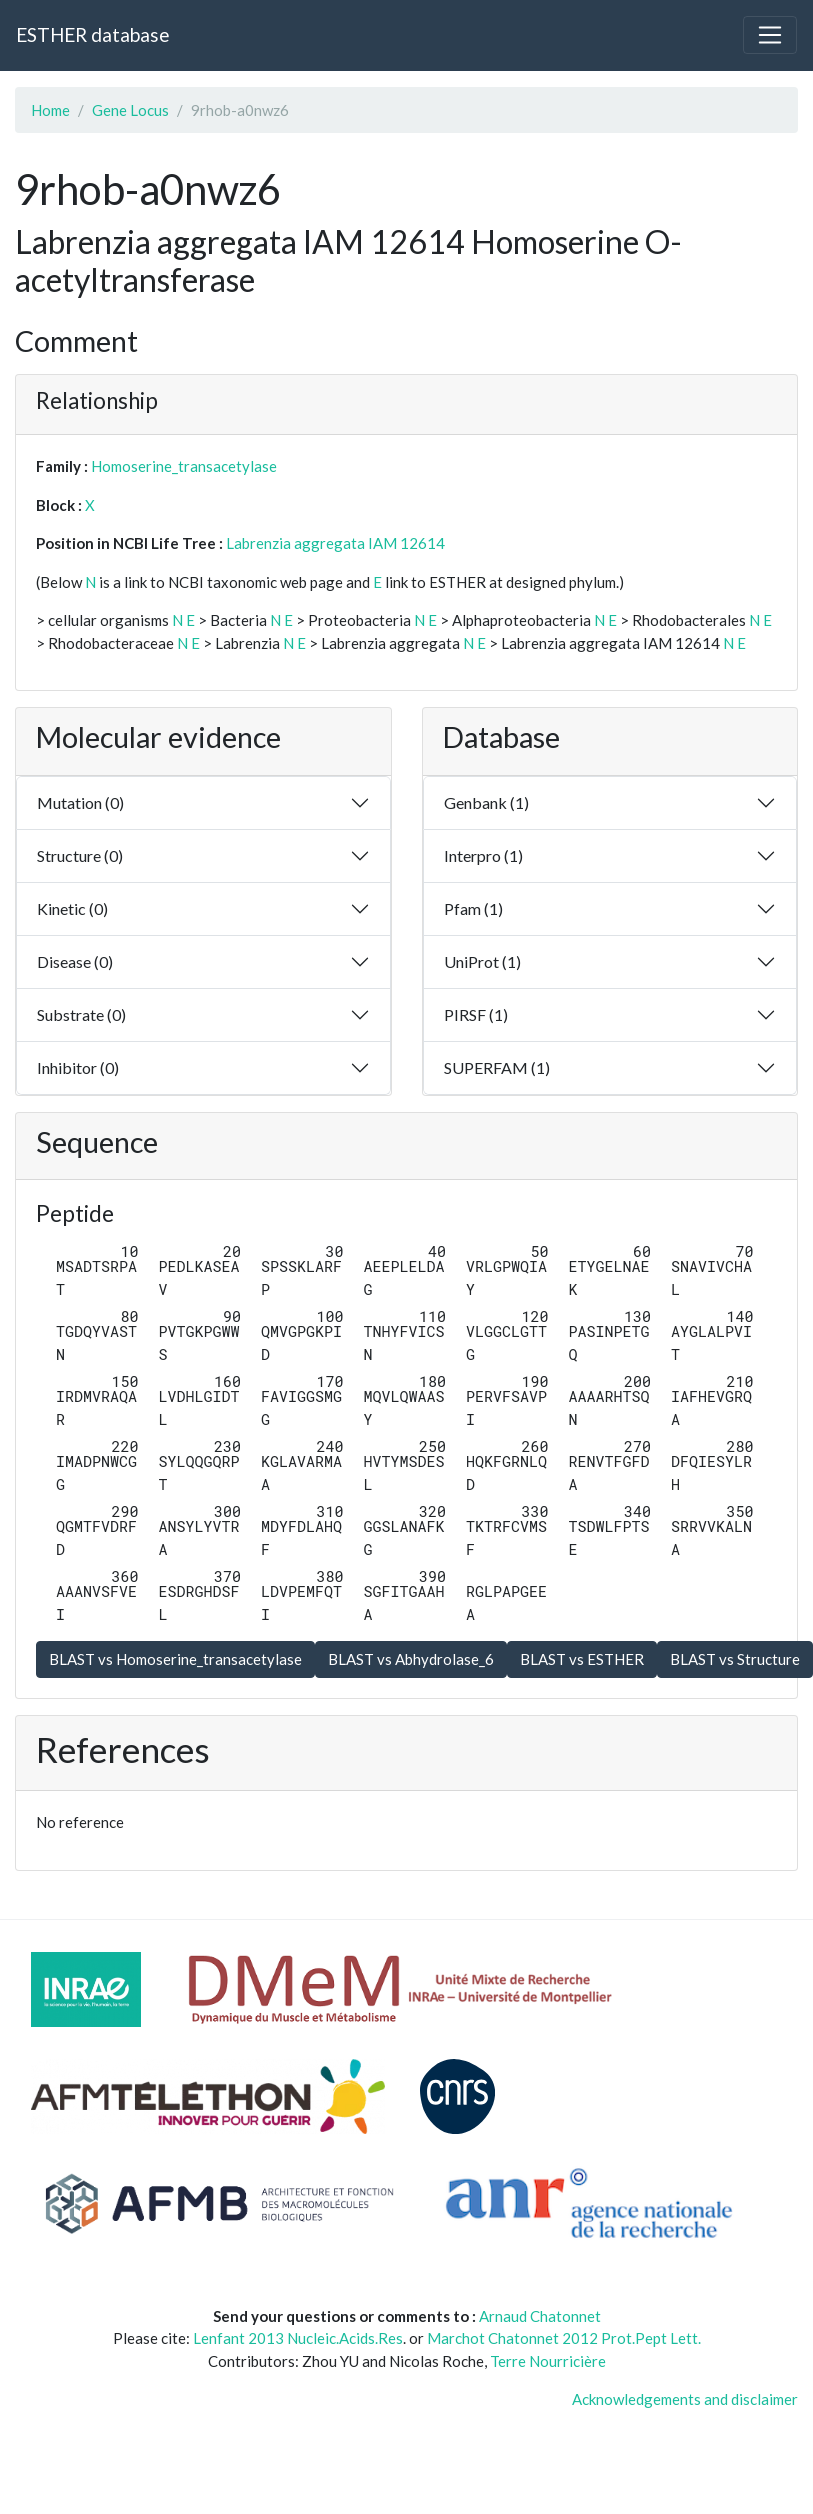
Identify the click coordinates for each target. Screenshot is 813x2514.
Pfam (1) (473, 908)
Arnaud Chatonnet (540, 2316)
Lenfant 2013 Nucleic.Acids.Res (298, 2338)
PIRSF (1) (476, 1014)
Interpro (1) (483, 855)
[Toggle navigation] (770, 35)
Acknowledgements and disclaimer (685, 2399)
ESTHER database (92, 34)
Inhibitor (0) (78, 1067)
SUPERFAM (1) (497, 1067)
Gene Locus (130, 110)
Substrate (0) (81, 1014)
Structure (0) (80, 855)
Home (50, 110)
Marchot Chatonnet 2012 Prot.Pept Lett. (564, 2338)
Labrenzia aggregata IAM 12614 (335, 543)
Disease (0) (75, 961)
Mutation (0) (80, 802)
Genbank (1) (486, 802)
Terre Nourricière (548, 2361)
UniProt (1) (482, 961)
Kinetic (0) (72, 908)
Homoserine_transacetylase (184, 466)
